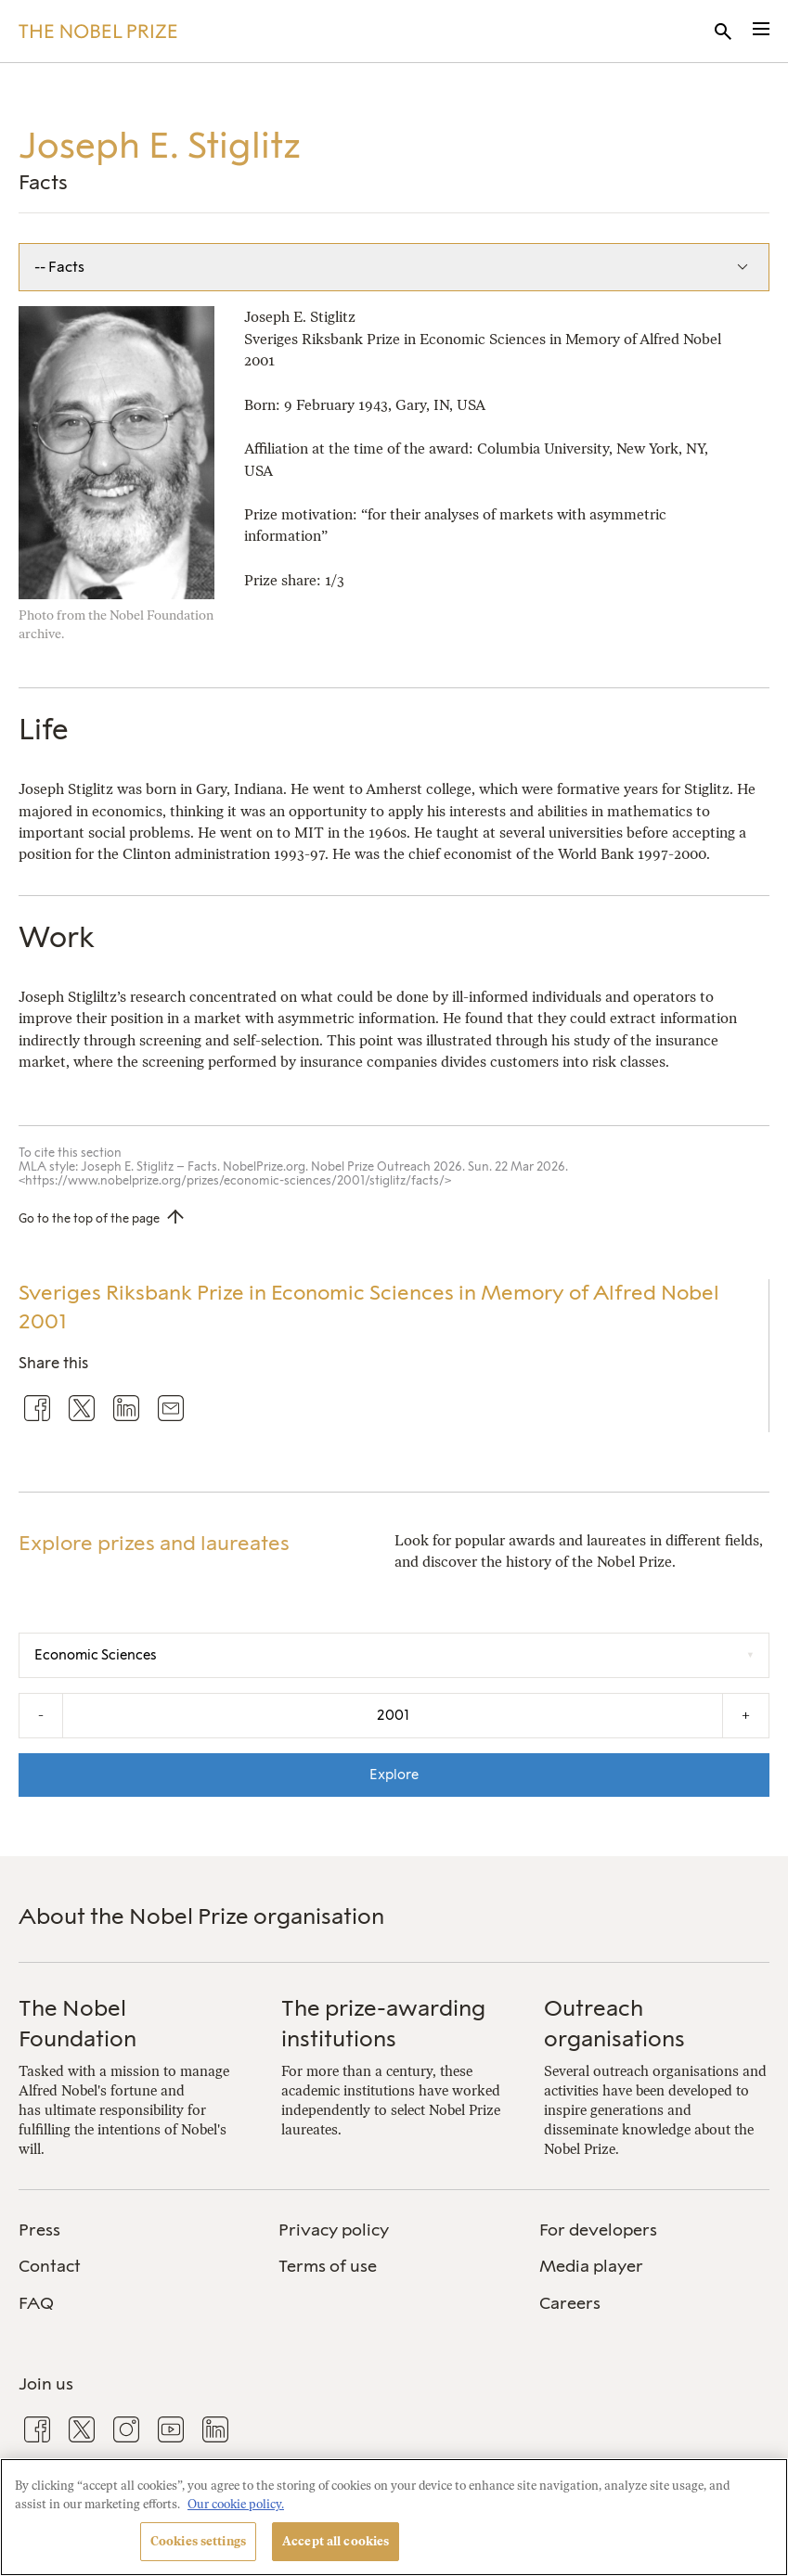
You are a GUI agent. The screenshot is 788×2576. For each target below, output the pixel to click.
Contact (50, 2266)
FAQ (36, 2303)
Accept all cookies (335, 2541)
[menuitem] (134, 2230)
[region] (394, 2517)
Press (39, 2230)
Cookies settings (198, 2541)
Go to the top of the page (89, 1218)
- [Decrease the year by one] (41, 1715)
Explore (394, 1774)
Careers (570, 2303)
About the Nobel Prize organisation (201, 1916)
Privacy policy (333, 2230)
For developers (598, 2230)
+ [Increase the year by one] (746, 1715)
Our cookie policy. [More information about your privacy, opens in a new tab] (235, 2504)
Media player (591, 2266)
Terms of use (327, 2266)
